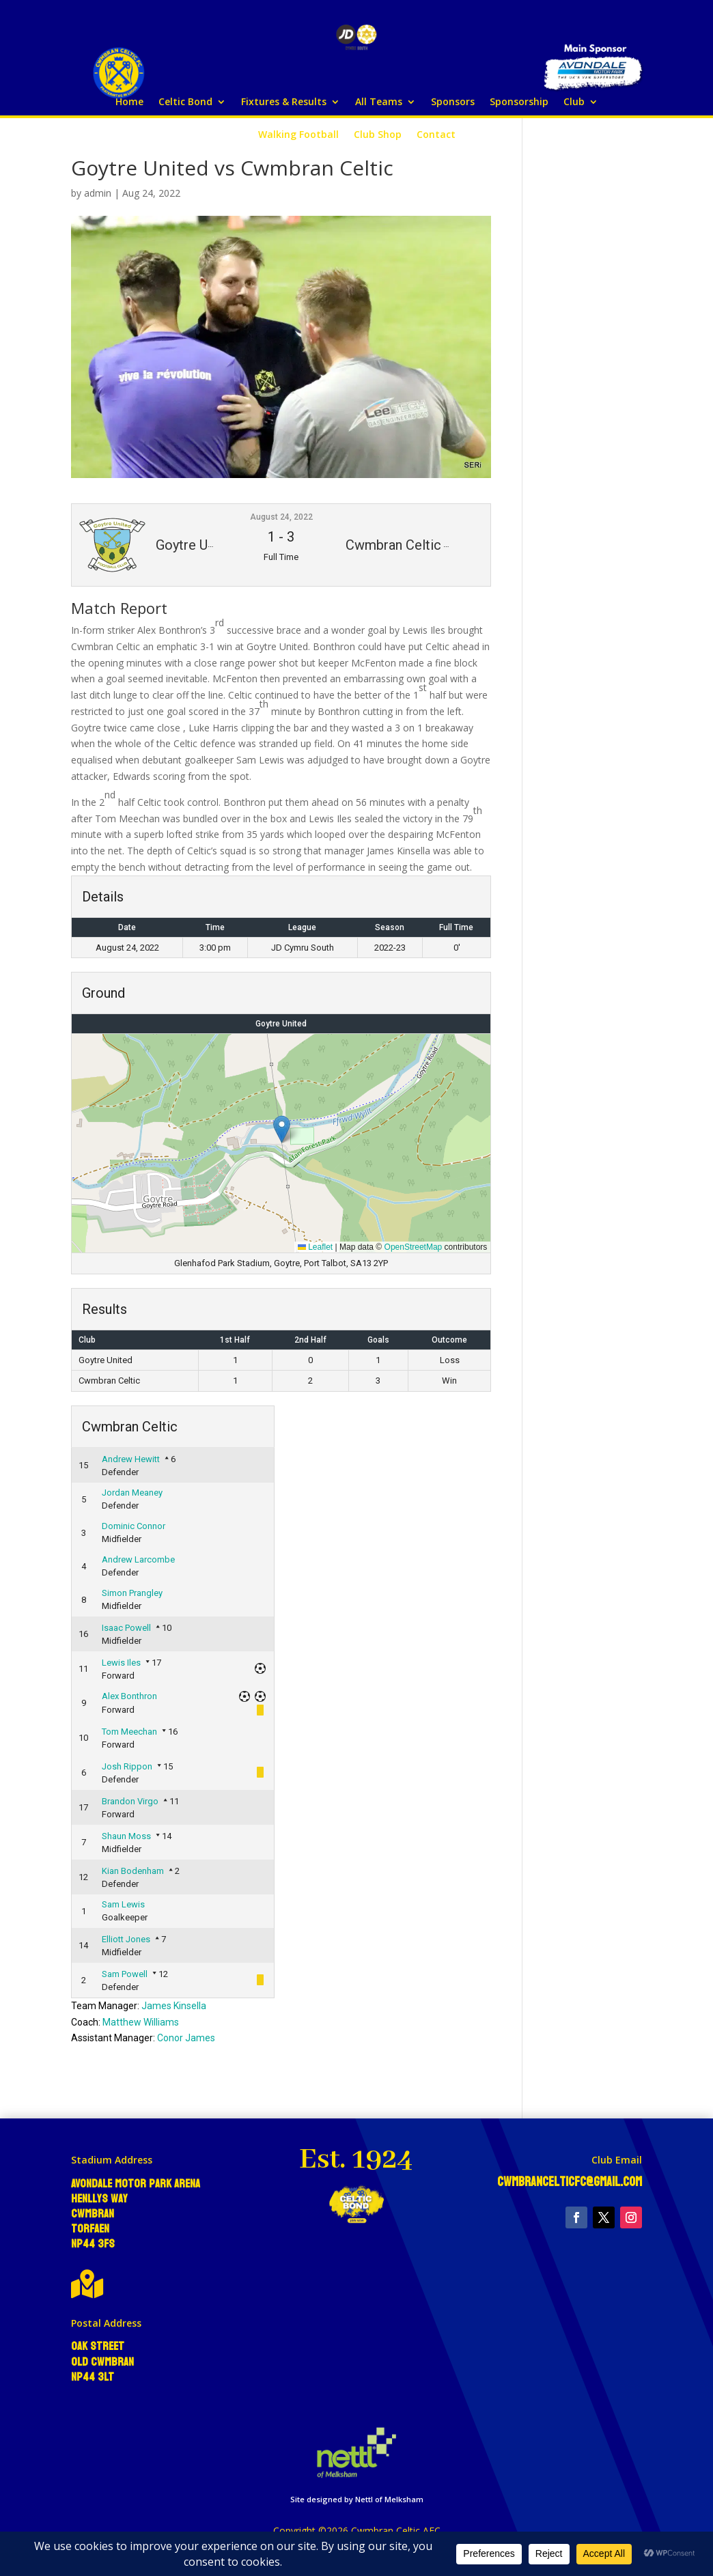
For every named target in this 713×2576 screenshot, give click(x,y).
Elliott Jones (126, 1939)
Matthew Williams (140, 2022)
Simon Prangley (132, 1593)
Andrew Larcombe (138, 1559)
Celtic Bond (185, 102)
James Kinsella (173, 2005)
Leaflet (315, 1247)
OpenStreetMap (414, 1247)
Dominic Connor (133, 1526)
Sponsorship (519, 102)
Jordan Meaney (132, 1492)
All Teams (378, 102)
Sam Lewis (123, 1904)
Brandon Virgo (130, 1801)
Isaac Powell (126, 1628)
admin (97, 192)
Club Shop (378, 135)
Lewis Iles (121, 1662)
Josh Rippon (127, 1766)
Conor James (186, 2037)
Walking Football (298, 135)
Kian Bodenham (133, 1871)
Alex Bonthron (129, 1696)
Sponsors (453, 102)
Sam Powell (125, 1974)
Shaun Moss (126, 1836)
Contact (436, 135)
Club (574, 102)
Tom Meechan (129, 1731)
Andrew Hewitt (131, 1459)
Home (129, 102)
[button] (281, 1129)
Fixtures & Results (283, 102)
